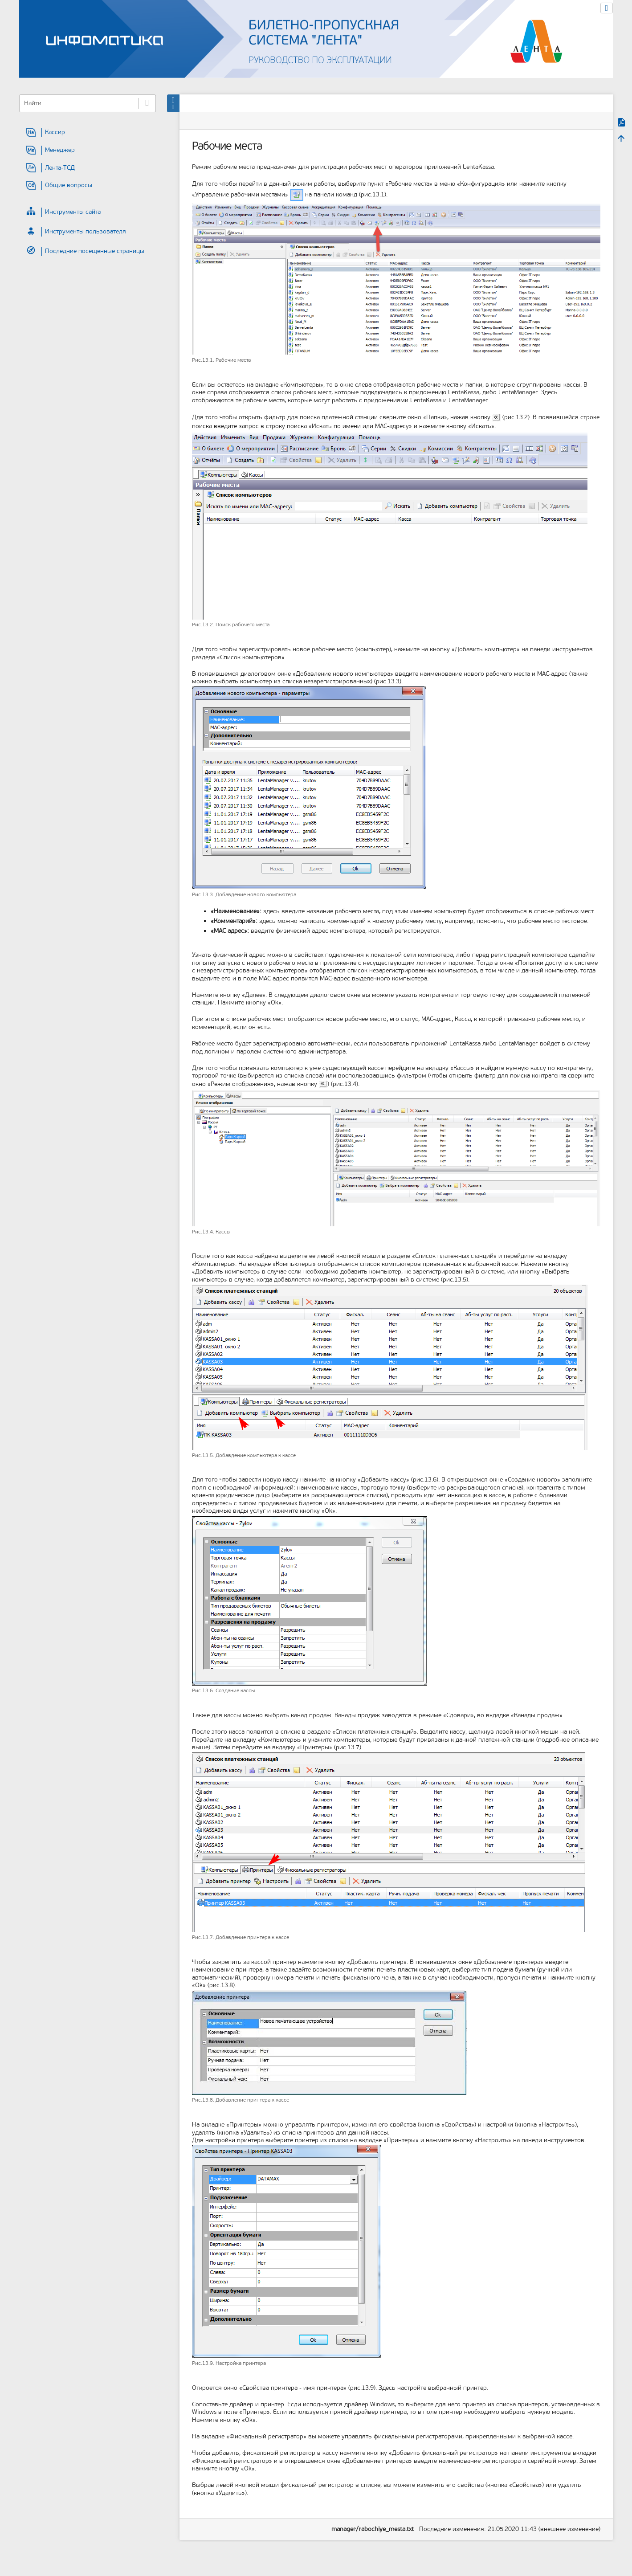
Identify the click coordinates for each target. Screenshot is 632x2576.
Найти (146, 103)
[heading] (88, 133)
